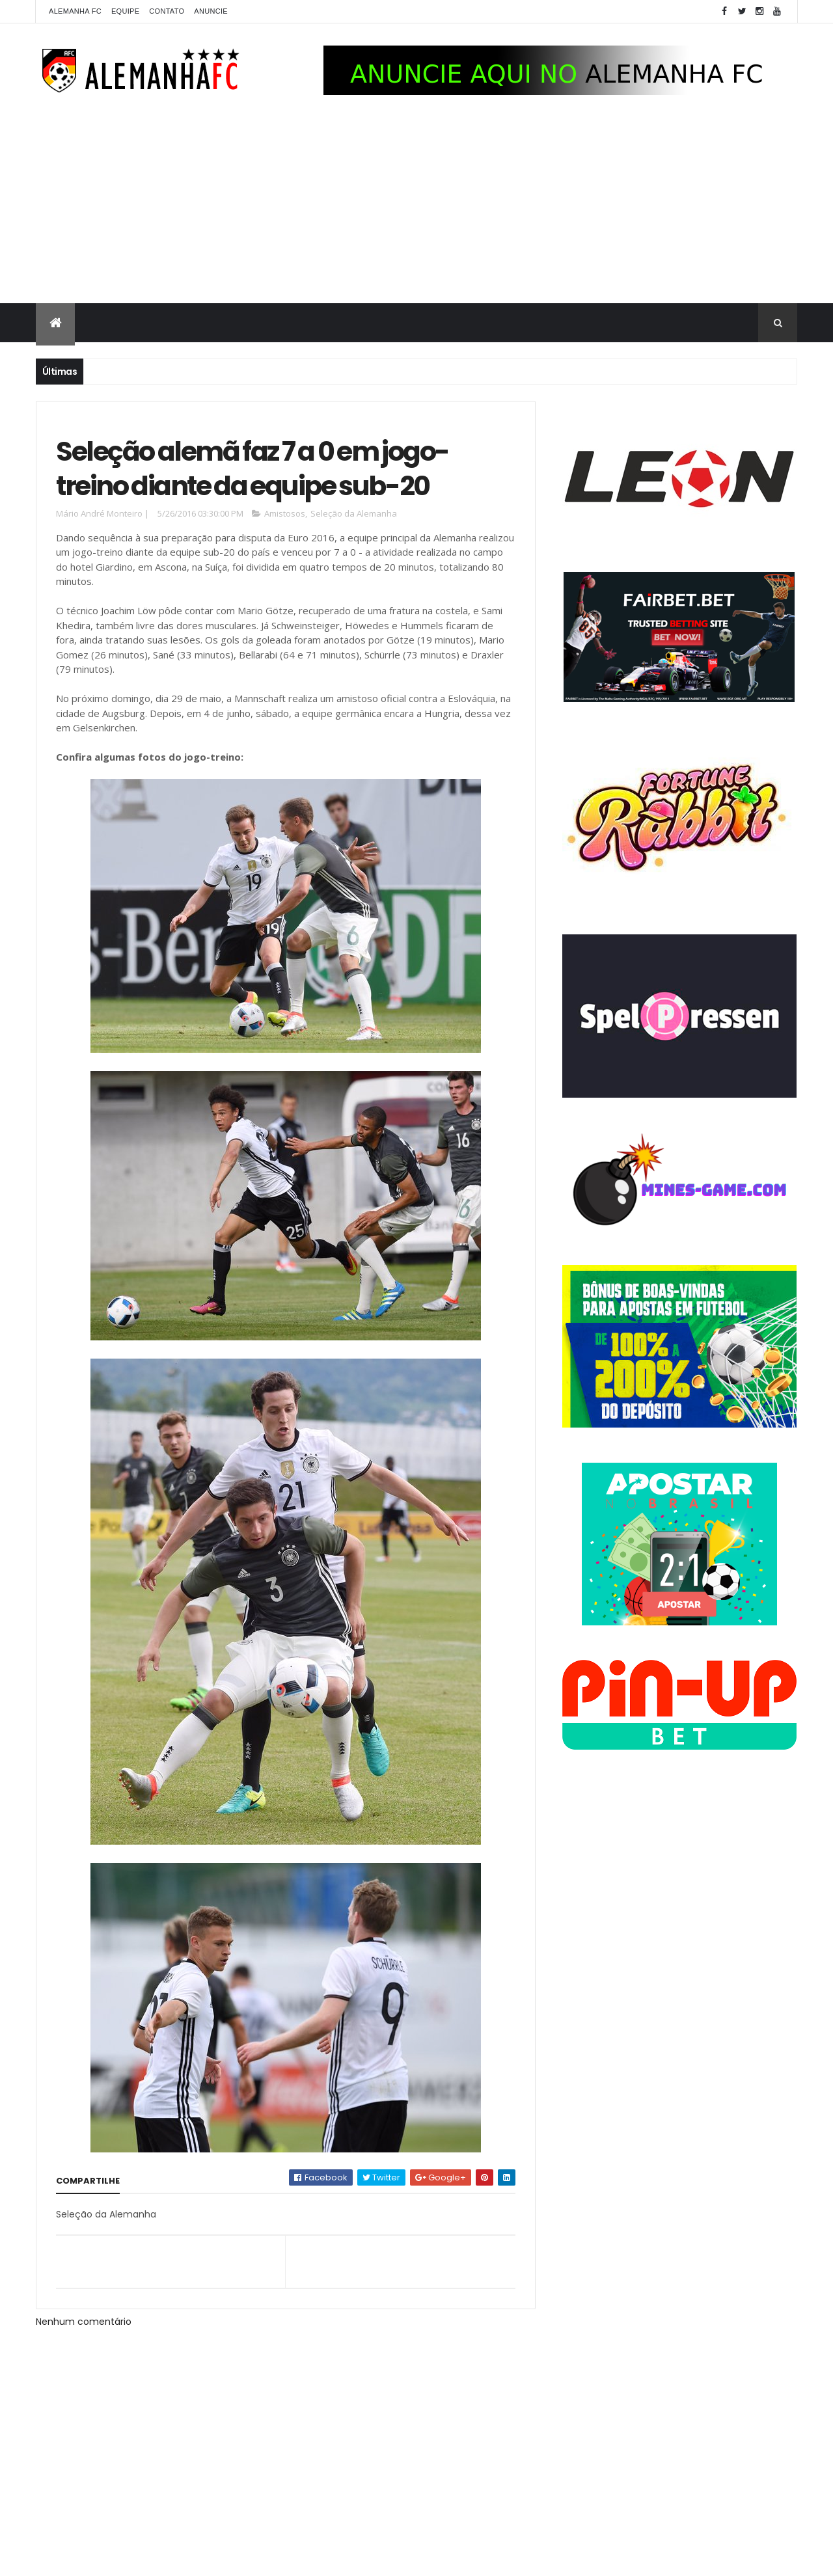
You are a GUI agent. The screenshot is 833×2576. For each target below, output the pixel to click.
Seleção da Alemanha (353, 513)
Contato (166, 11)
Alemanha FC (75, 11)
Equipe (125, 11)
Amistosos (284, 513)
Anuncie (211, 11)
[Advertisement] (416, 206)
